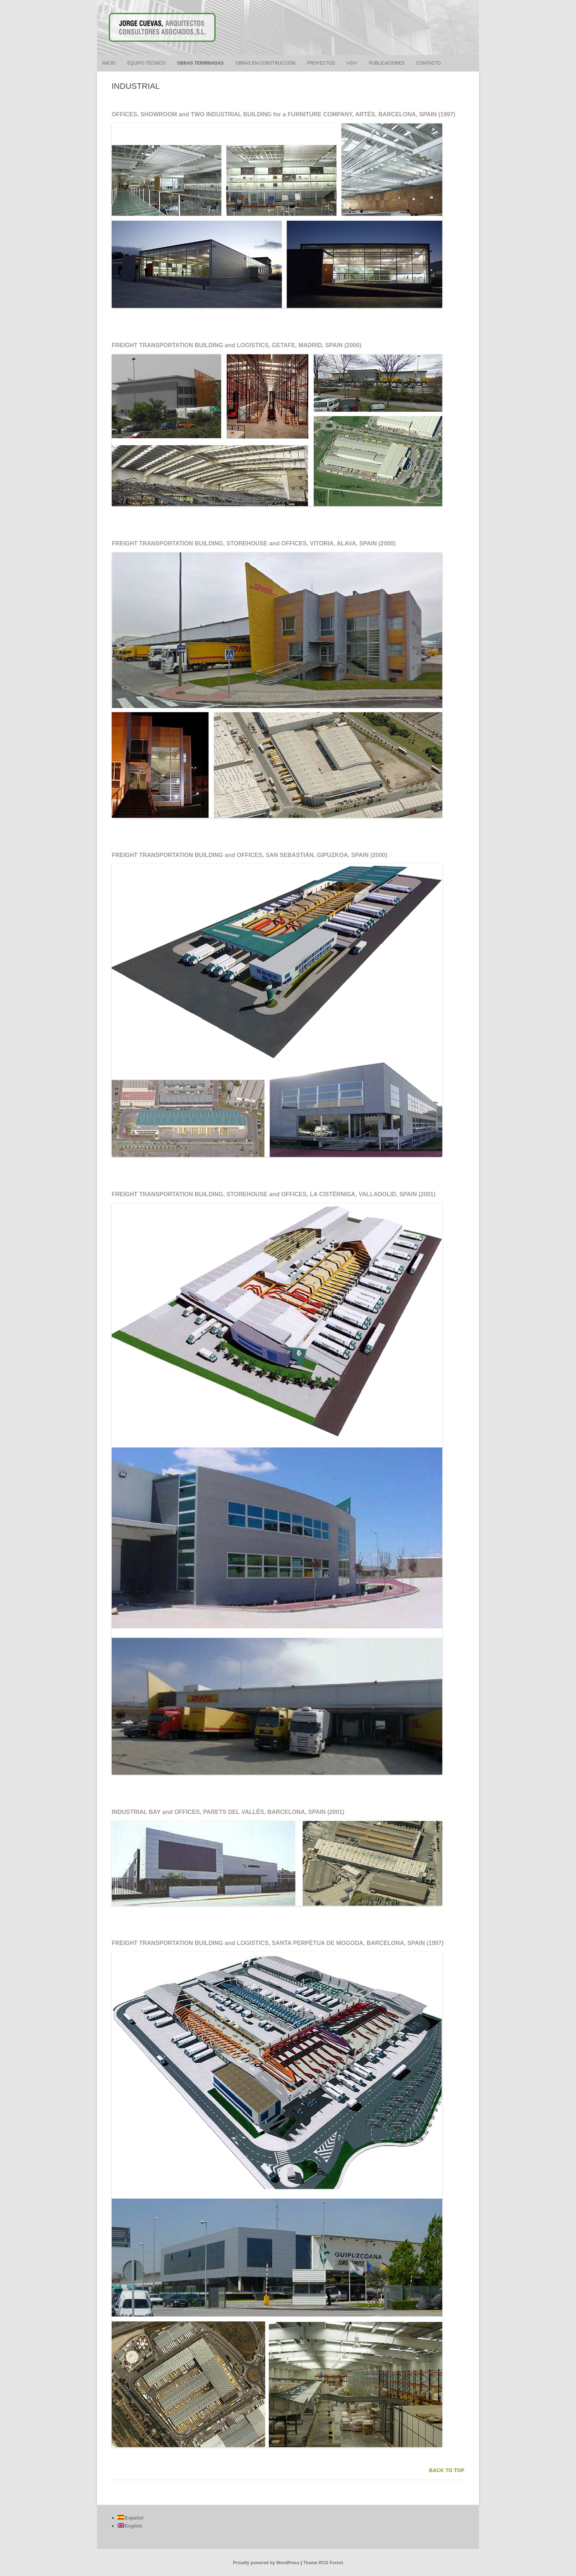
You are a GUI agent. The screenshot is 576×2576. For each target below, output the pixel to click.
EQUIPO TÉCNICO (146, 63)
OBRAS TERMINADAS (200, 63)
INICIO (109, 63)
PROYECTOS (321, 63)
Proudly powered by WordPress (266, 2562)
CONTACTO (429, 63)
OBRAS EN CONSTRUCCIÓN (265, 63)
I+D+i (351, 63)
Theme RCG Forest (323, 2562)
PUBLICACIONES (386, 63)
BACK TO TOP (446, 2470)
